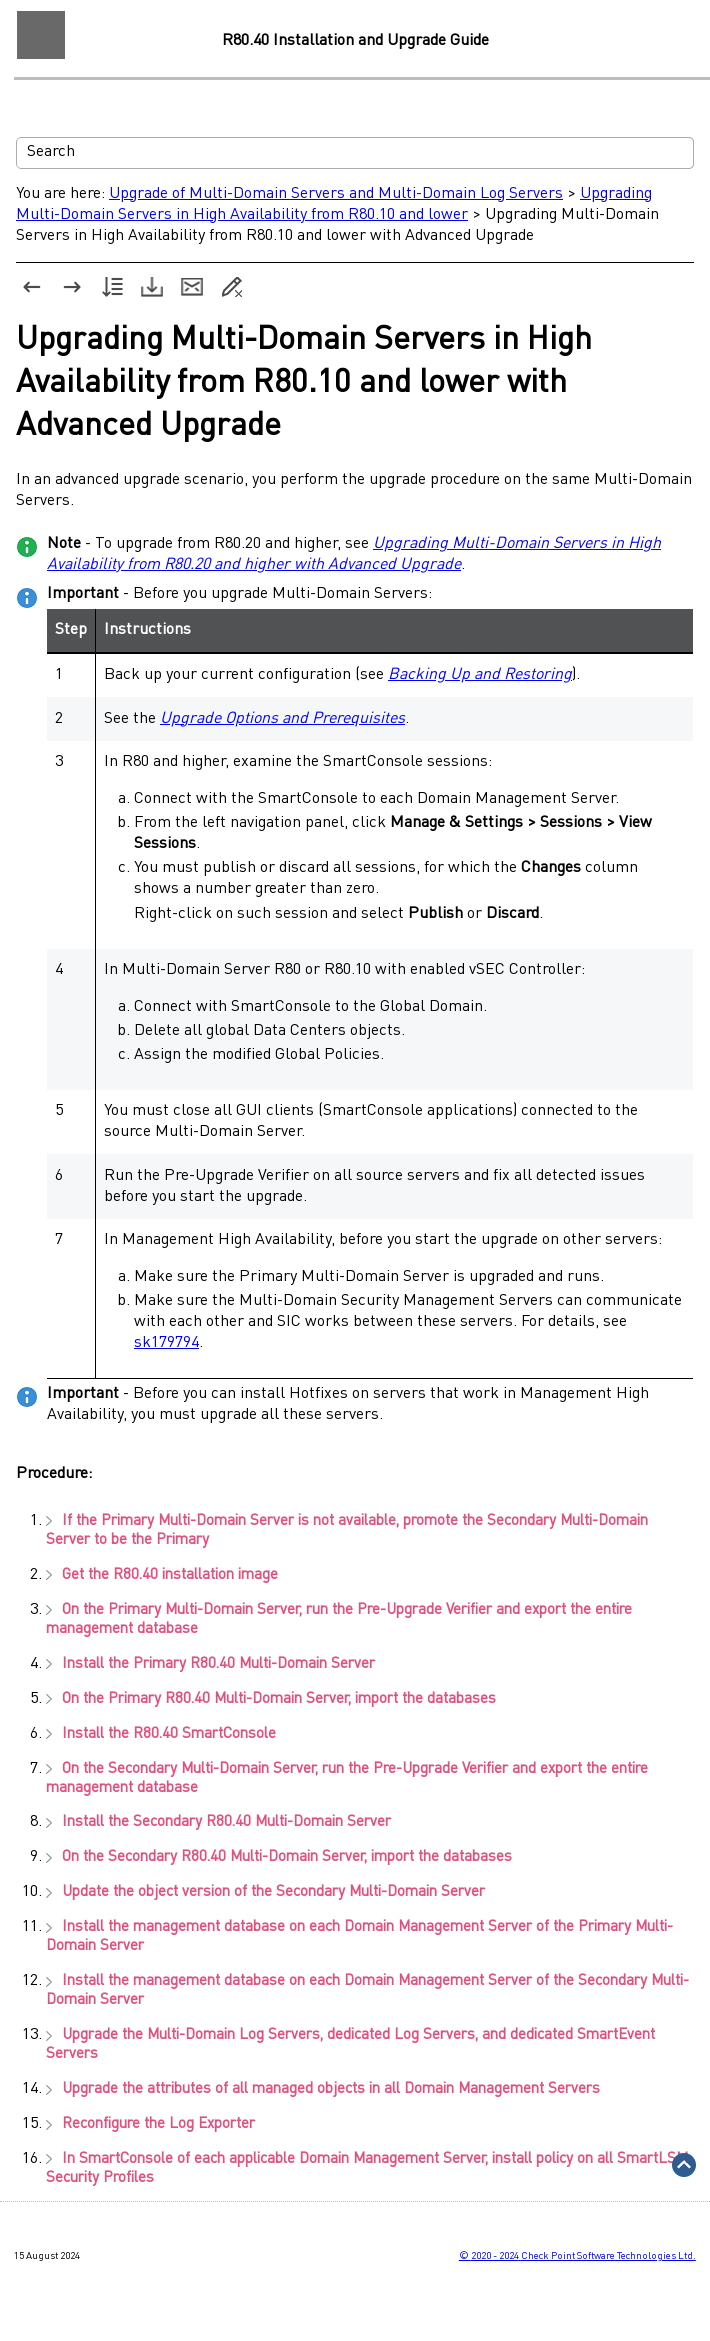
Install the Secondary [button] (218, 1822)
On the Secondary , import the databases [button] (279, 1857)
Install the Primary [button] (210, 1664)
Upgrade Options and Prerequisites (282, 719)
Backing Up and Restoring (480, 675)
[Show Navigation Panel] (41, 35)
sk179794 (166, 1343)
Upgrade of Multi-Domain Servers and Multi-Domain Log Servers (336, 194)
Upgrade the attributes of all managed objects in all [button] (323, 2089)
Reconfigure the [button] (150, 2124)
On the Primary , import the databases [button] (271, 1699)
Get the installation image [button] (162, 1575)
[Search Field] (355, 153)
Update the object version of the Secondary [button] (265, 1892)
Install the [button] (161, 1734)
